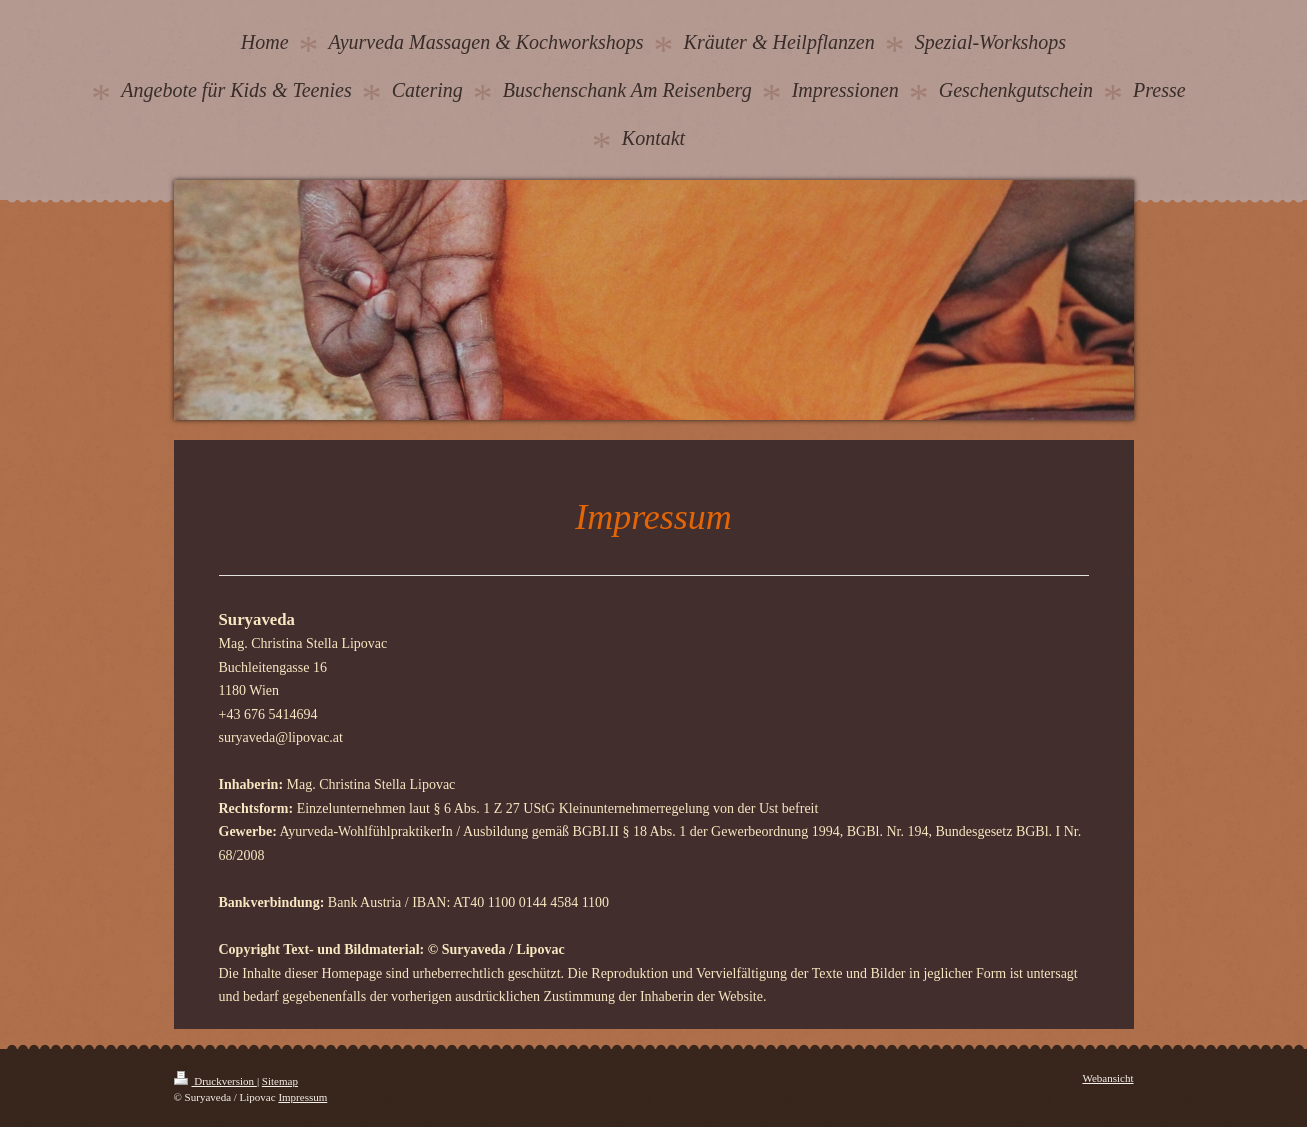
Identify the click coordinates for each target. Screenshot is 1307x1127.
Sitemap (280, 1081)
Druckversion (215, 1081)
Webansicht (1107, 1078)
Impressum (302, 1097)
